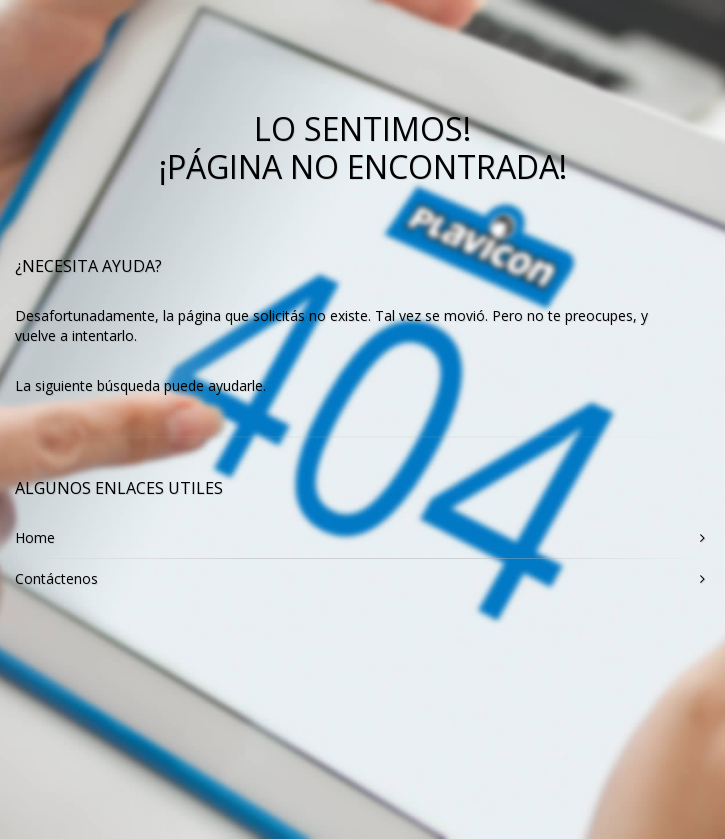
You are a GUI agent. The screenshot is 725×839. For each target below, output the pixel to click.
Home (35, 537)
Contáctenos (56, 578)
